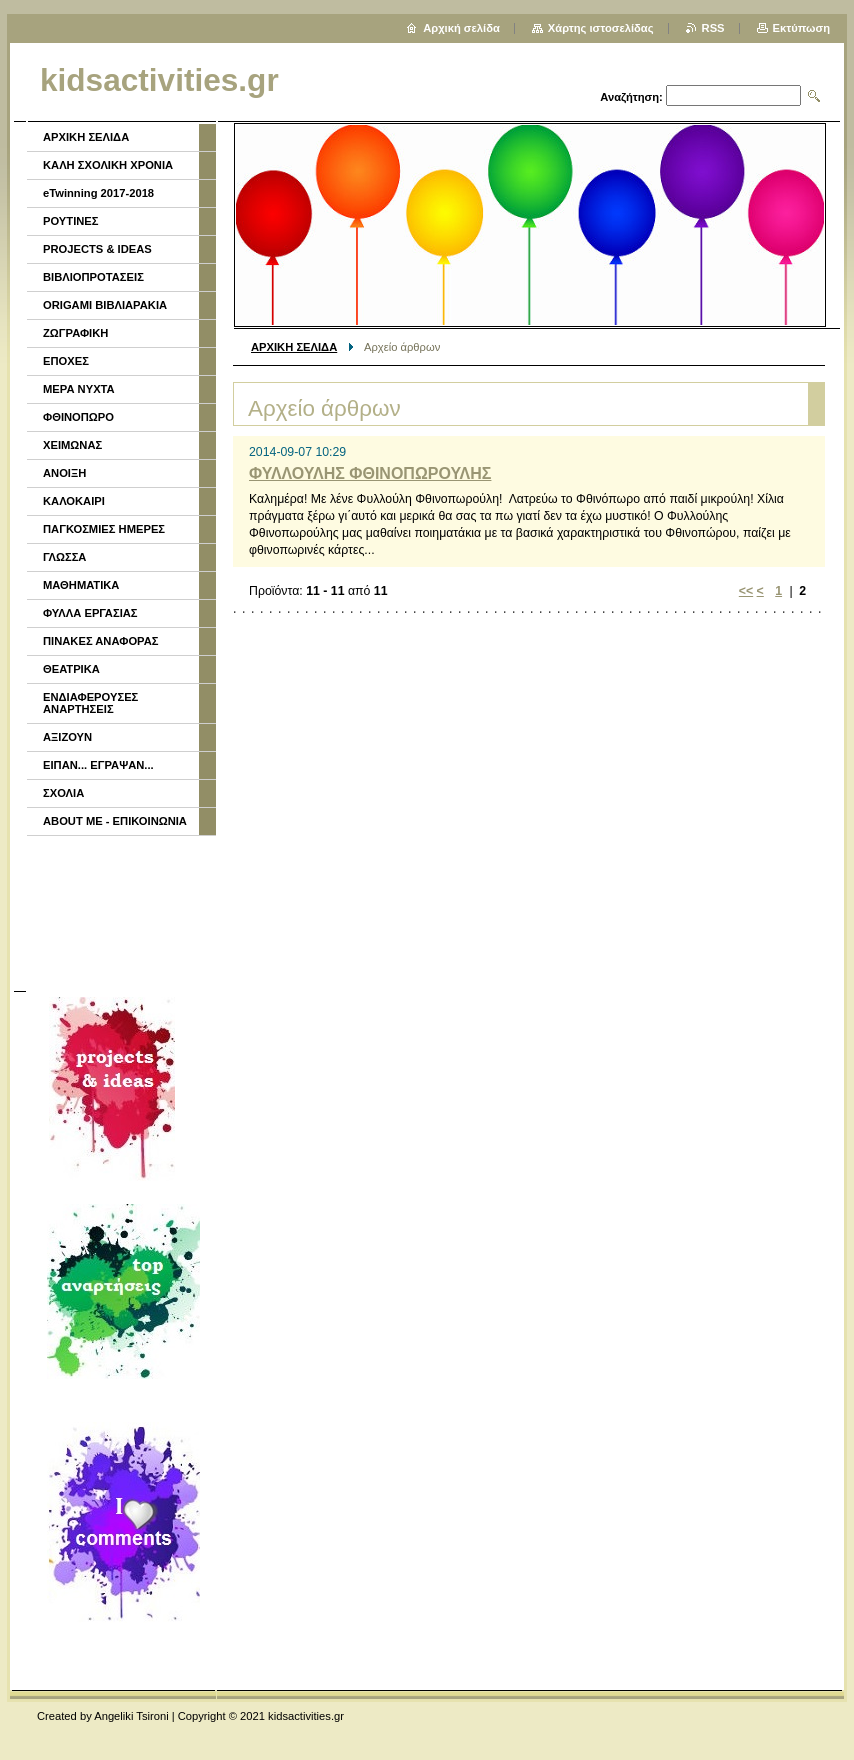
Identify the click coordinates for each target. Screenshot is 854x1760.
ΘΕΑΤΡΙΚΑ (71, 669)
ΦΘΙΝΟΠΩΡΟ (78, 417)
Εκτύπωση (801, 28)
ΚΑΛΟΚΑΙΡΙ (74, 501)
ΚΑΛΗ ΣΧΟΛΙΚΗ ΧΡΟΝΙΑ (108, 165)
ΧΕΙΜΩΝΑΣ (72, 445)
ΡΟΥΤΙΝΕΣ (71, 221)
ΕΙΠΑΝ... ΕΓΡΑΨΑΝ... (98, 765)
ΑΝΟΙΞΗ (64, 473)
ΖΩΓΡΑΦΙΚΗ (75, 333)
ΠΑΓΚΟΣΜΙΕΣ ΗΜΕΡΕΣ (104, 529)
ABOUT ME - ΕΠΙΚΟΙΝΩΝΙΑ (115, 821)
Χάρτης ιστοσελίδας (601, 28)
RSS (713, 28)
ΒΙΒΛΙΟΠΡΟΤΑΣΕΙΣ (93, 277)
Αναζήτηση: (631, 97)
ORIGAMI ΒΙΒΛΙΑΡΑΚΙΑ (105, 305)
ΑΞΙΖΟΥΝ (67, 737)
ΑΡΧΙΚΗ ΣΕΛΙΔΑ (294, 347)
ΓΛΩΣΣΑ (64, 557)
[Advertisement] (120, 911)
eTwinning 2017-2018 (98, 193)
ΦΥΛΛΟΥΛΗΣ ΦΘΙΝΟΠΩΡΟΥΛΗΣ (370, 473)
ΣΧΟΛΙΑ (63, 793)
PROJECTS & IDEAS (97, 249)
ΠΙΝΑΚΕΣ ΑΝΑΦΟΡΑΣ (101, 641)
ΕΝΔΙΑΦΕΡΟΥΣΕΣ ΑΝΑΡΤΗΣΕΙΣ (90, 703)
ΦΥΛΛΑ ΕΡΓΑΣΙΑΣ (90, 613)
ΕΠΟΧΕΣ (66, 361)
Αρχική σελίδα (461, 28)
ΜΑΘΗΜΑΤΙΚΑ (81, 585)
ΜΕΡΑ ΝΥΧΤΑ (79, 389)
